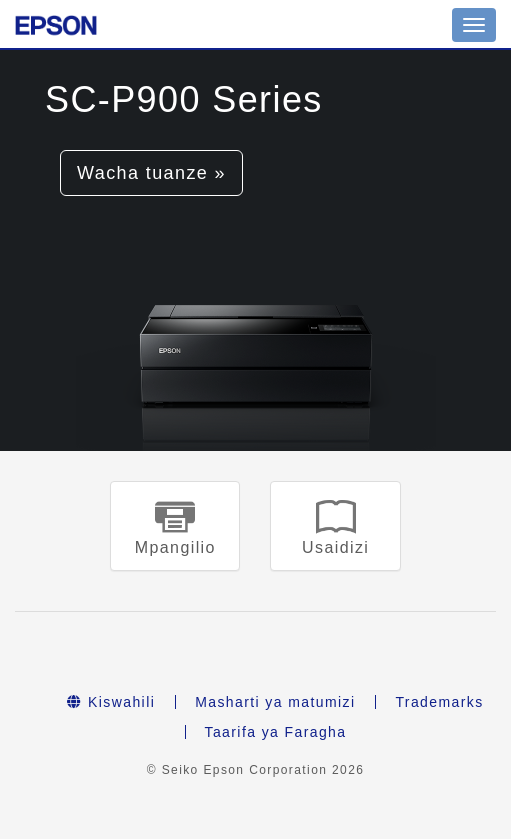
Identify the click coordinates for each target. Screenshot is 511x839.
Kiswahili (111, 702)
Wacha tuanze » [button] (151, 173)
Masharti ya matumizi (275, 702)
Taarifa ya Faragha (276, 732)
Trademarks (439, 702)
